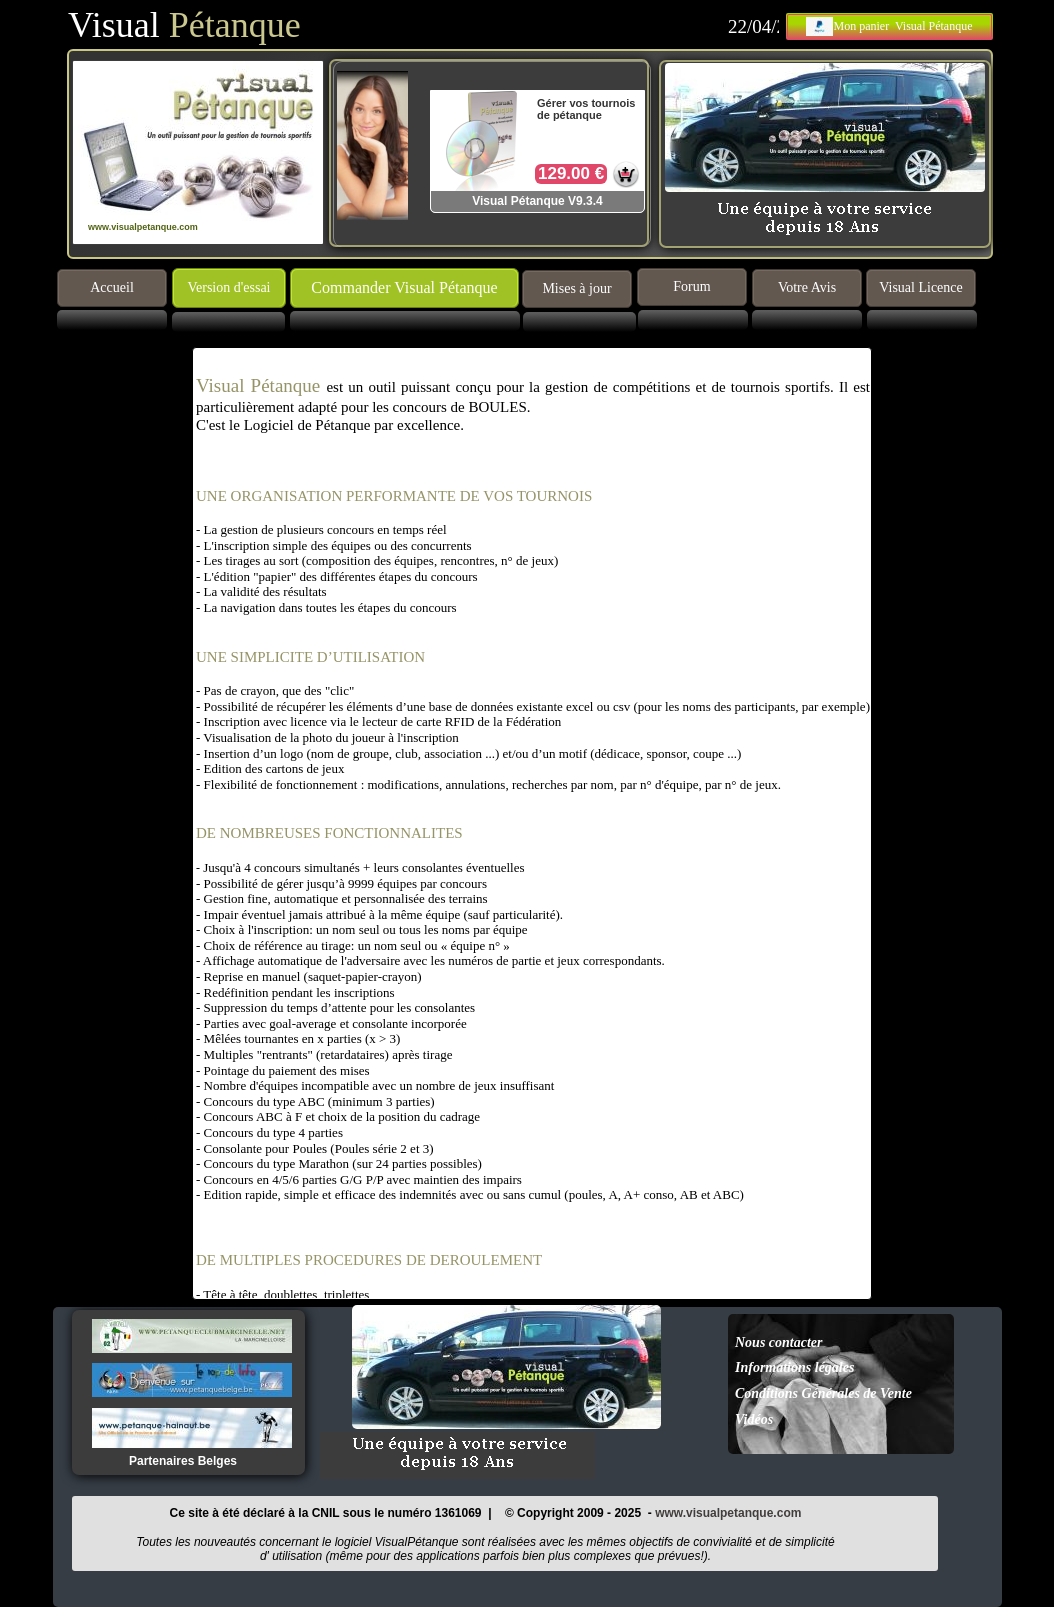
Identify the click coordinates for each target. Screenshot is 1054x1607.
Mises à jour (576, 288)
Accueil (112, 287)
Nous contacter (779, 1342)
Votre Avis (807, 287)
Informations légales (794, 1367)
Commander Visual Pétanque (404, 287)
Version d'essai (228, 287)
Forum (691, 286)
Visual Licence (921, 287)
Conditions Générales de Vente (823, 1393)
